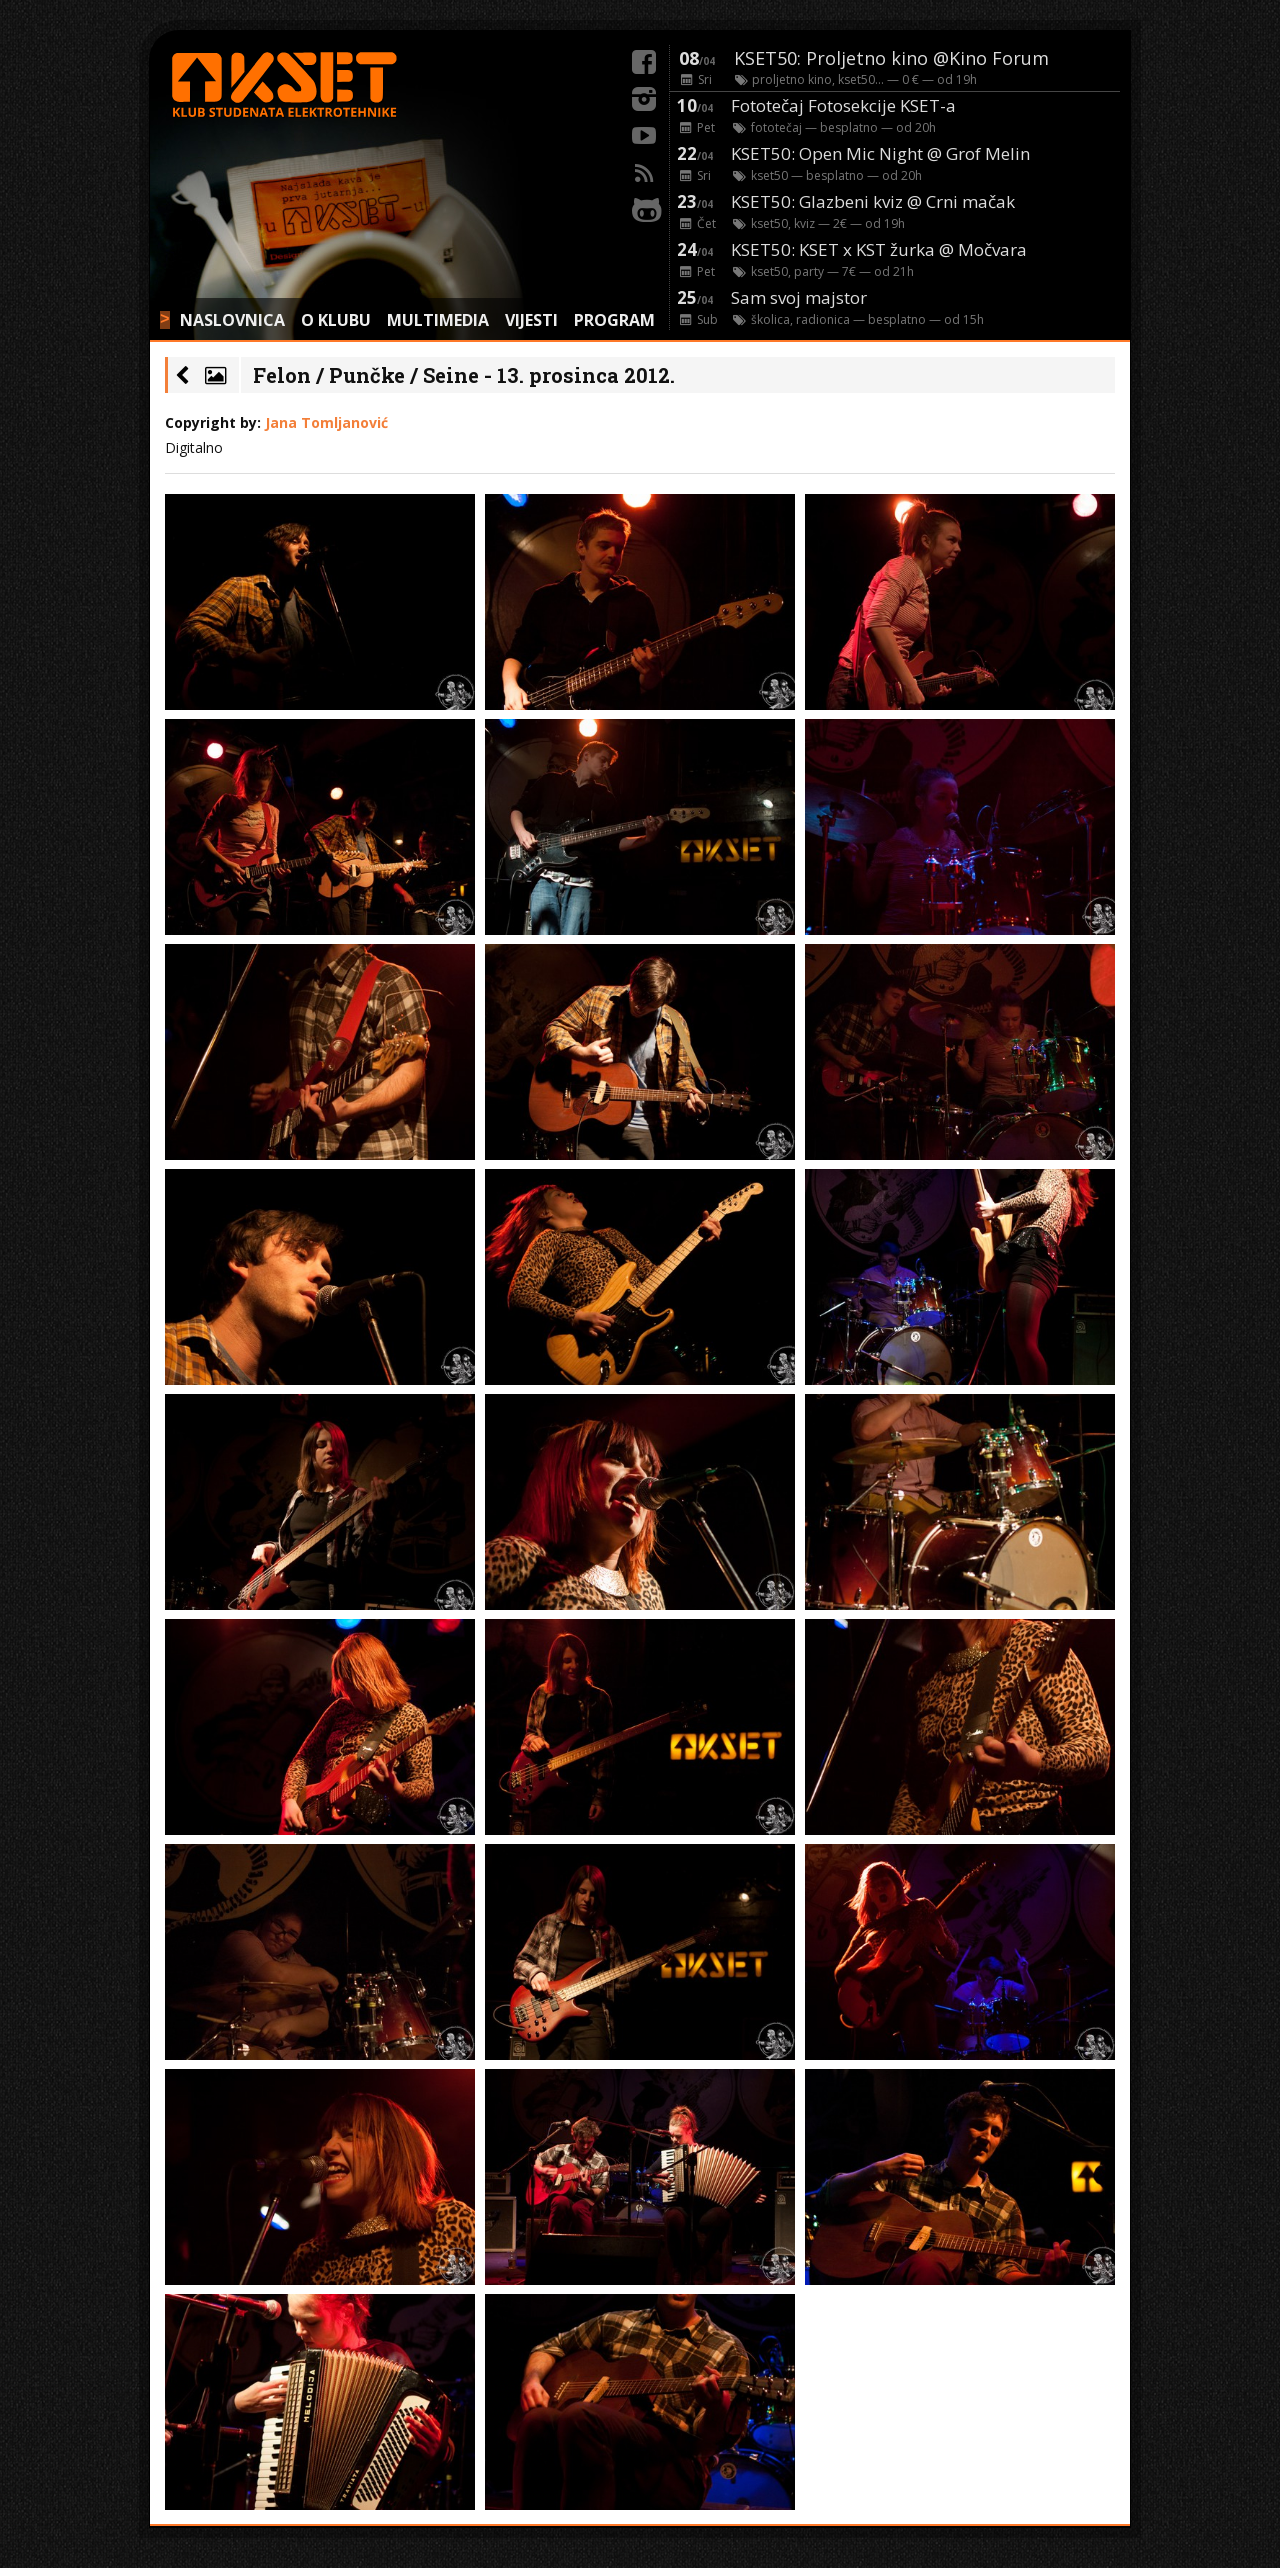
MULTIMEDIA (438, 320)
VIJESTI (531, 320)
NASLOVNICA (232, 320)
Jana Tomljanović (326, 422)
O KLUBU (336, 320)
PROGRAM (614, 320)
